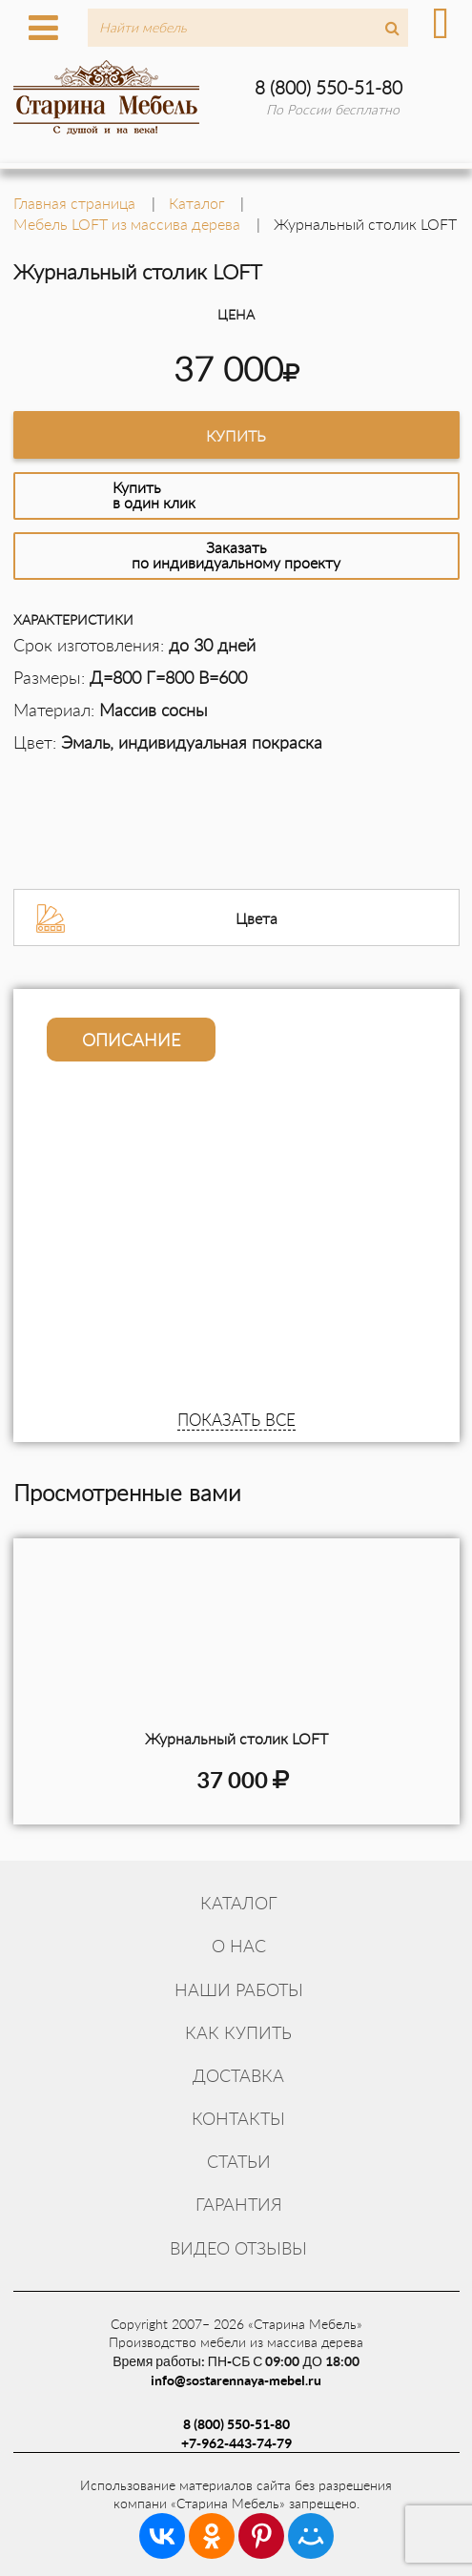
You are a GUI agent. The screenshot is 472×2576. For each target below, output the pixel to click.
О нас (239, 1945)
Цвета (256, 918)
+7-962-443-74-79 (236, 2443)
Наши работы (238, 1989)
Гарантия (238, 2204)
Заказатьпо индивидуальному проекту (236, 554)
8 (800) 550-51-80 (328, 87)
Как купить (238, 2032)
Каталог (238, 1902)
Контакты (238, 2118)
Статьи (239, 2161)
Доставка (238, 2075)
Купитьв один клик (154, 494)
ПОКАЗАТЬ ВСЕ (236, 1420)
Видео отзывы (238, 2247)
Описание (131, 1039)
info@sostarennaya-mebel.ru (236, 2380)
